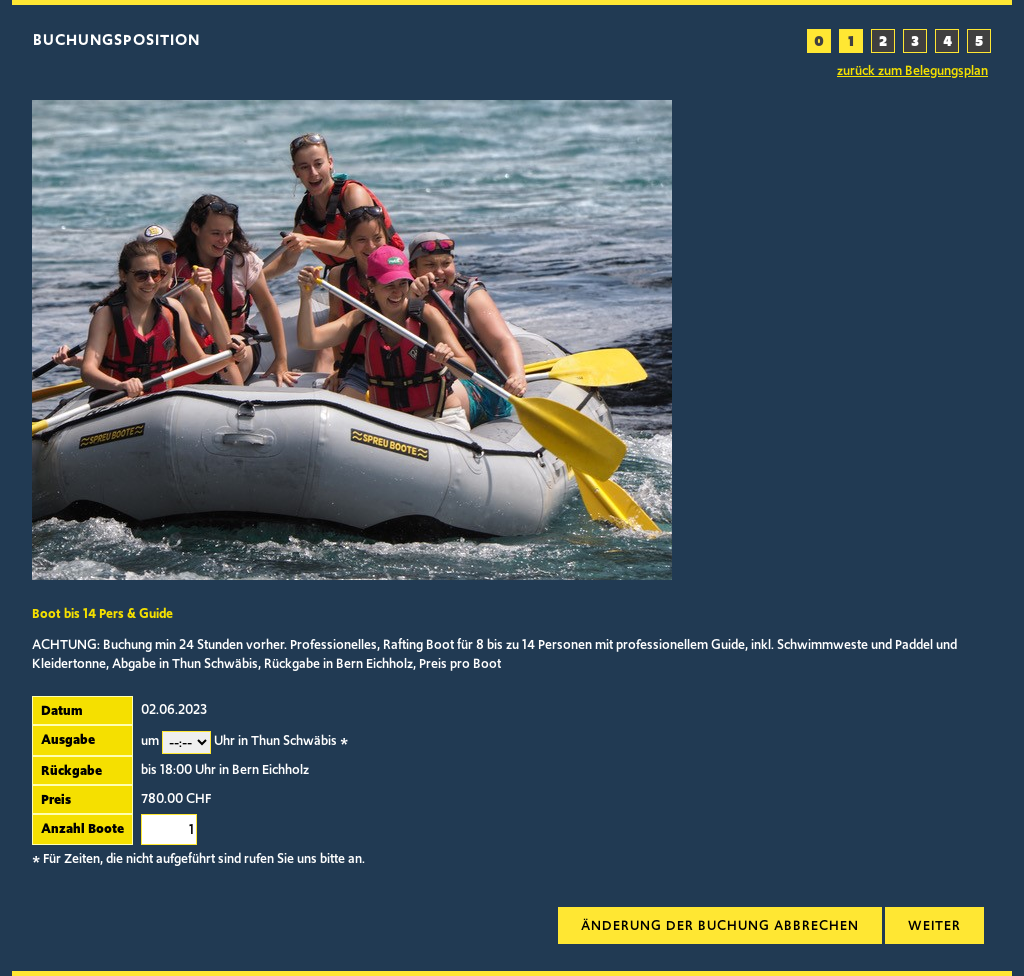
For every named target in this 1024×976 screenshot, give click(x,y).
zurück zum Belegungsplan (912, 71)
